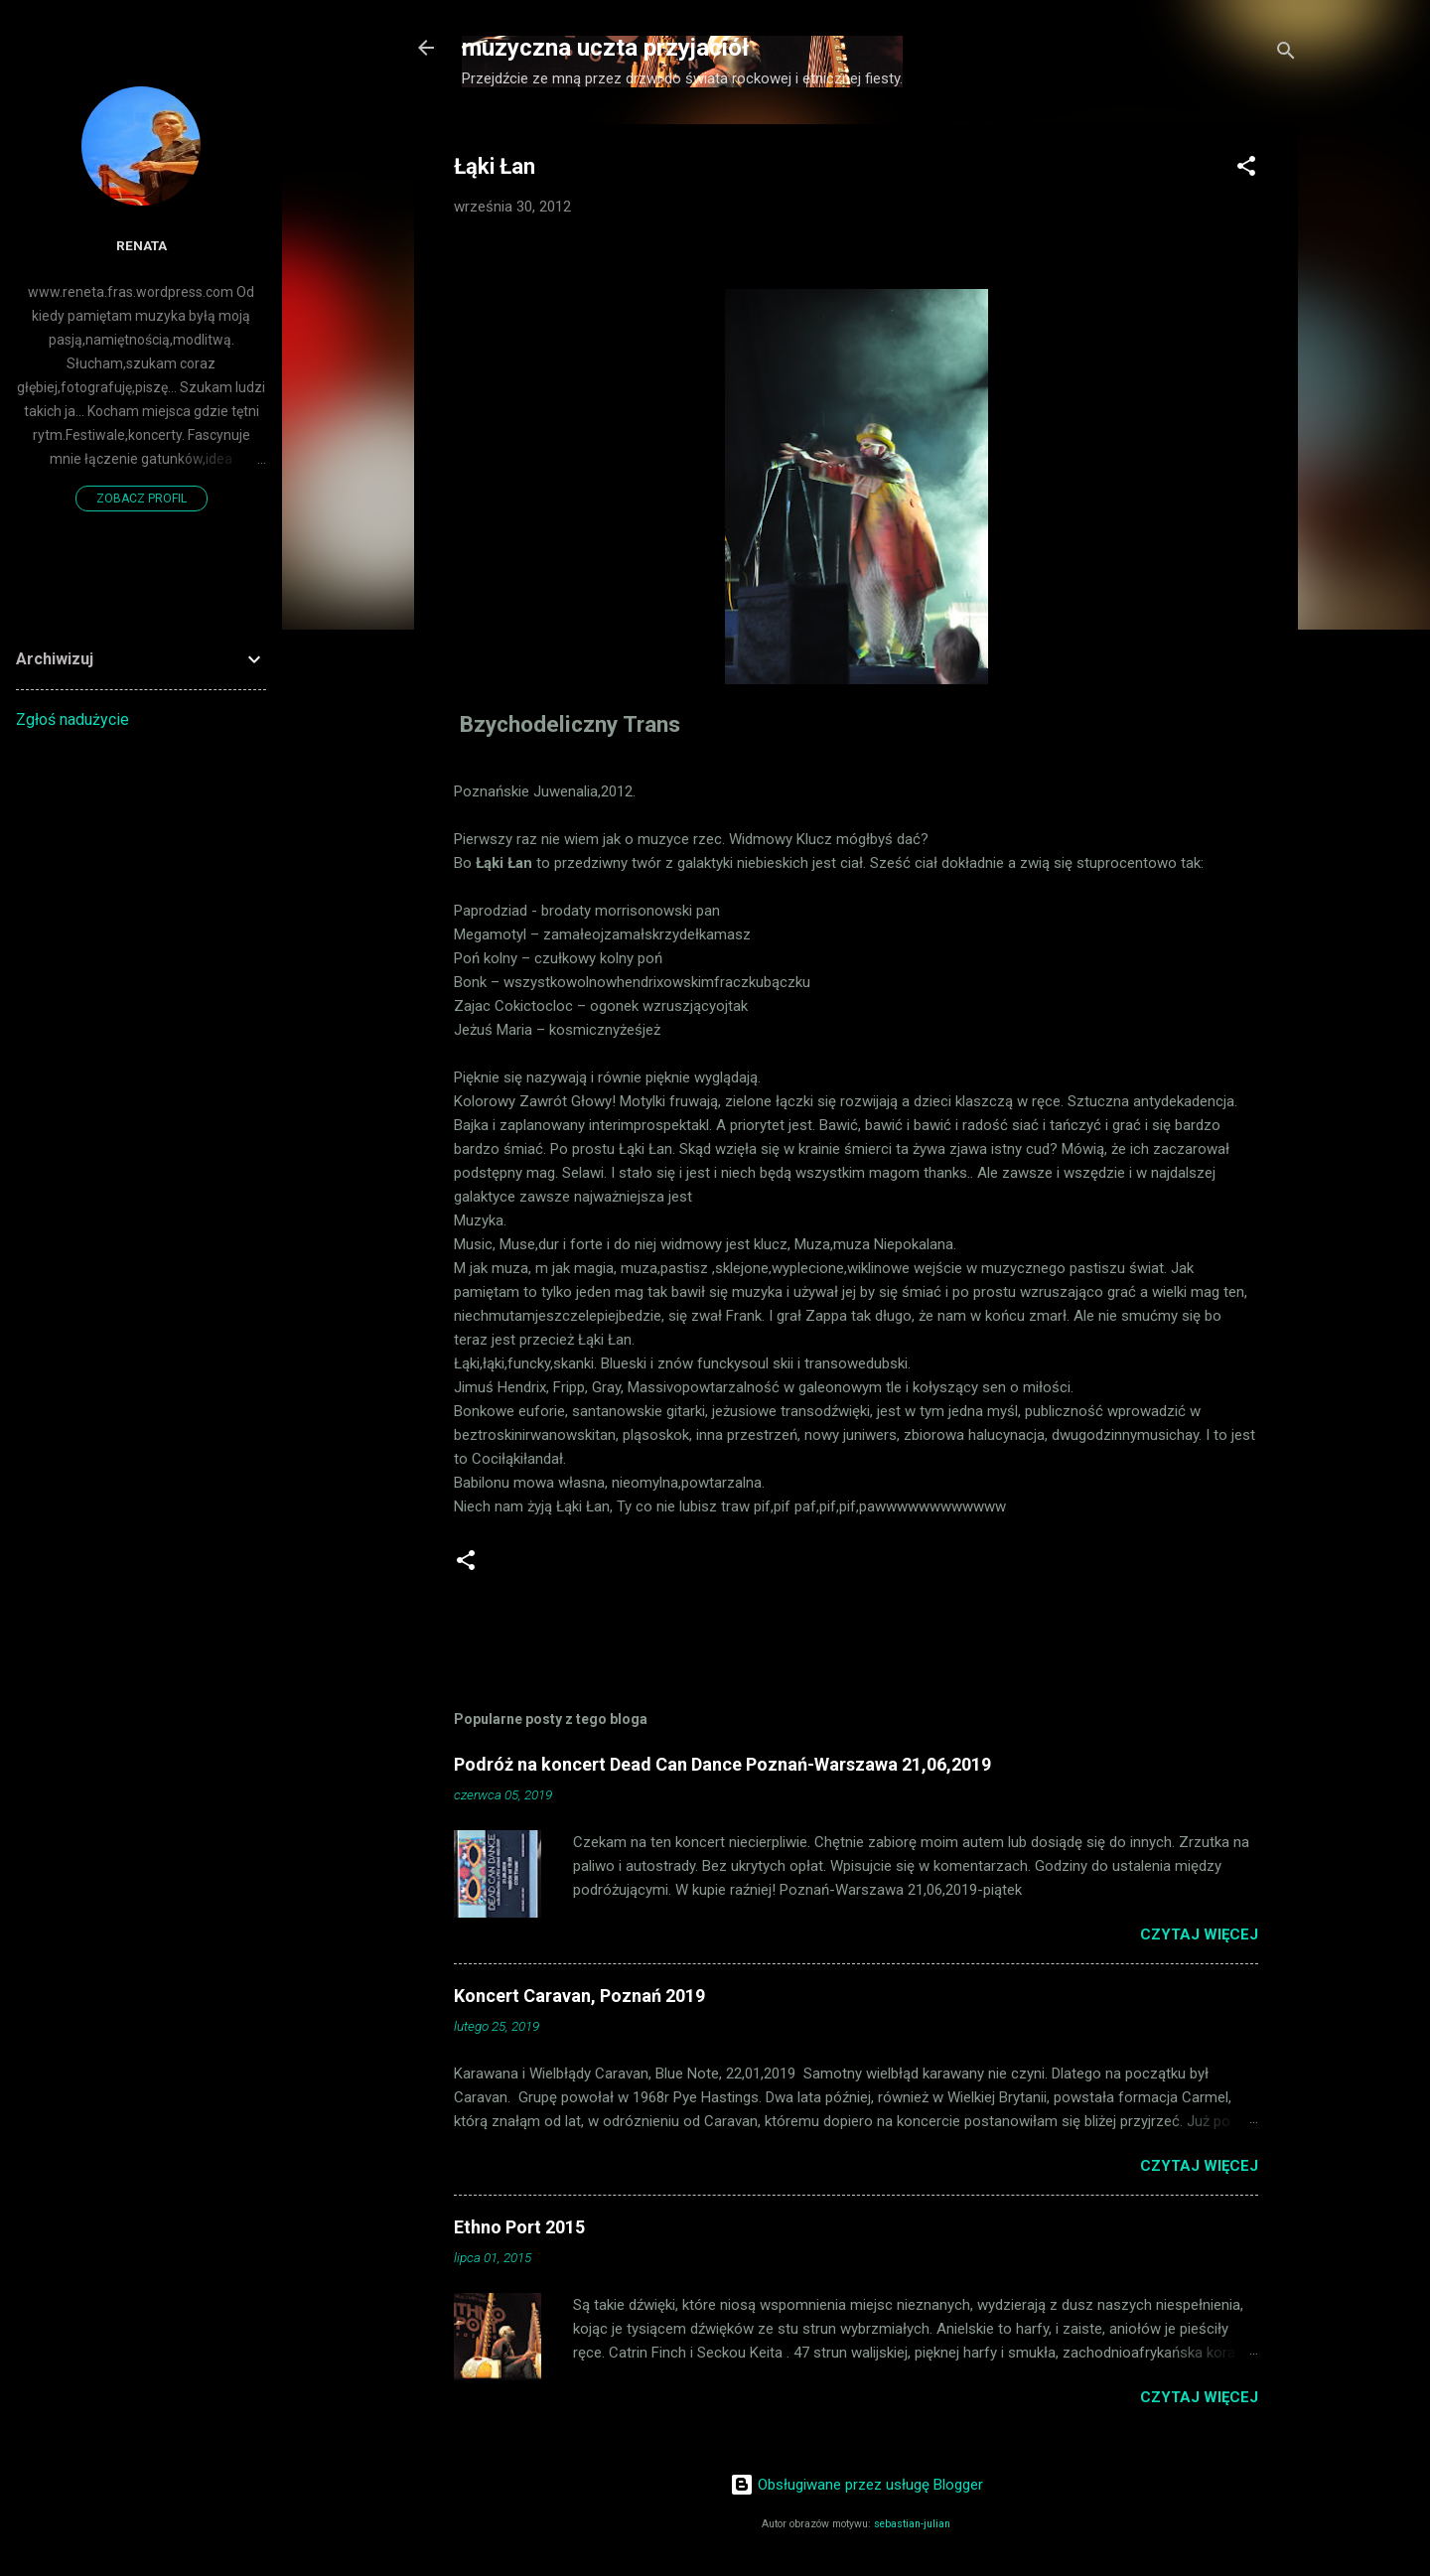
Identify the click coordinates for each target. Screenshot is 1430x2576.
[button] (1246, 169)
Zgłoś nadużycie (72, 719)
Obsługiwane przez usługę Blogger (856, 2485)
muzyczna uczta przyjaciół (605, 48)
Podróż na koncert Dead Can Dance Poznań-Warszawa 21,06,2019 (722, 1764)
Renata (141, 245)
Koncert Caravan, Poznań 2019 (579, 1995)
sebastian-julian (912, 2523)
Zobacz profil (141, 498)
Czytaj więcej (1199, 1934)
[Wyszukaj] (1286, 54)
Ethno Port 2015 (519, 2227)
